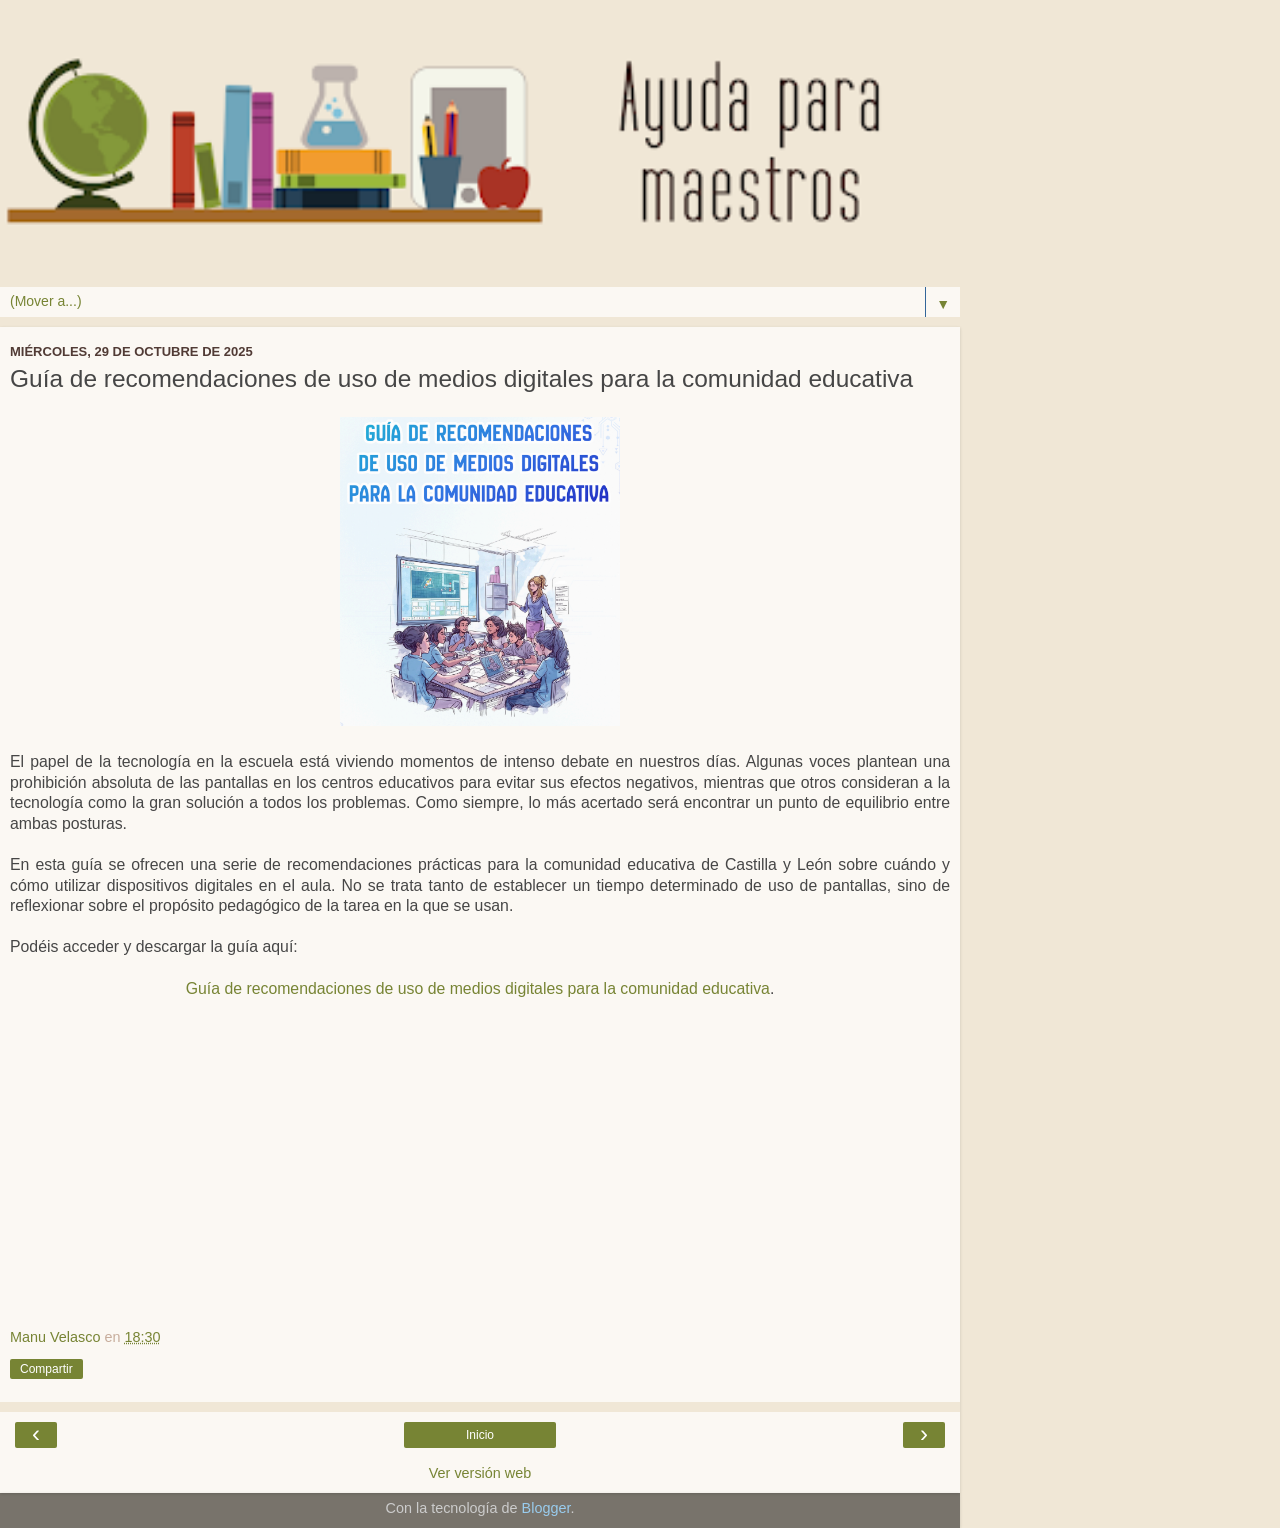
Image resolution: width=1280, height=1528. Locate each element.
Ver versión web (480, 1473)
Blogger (546, 1508)
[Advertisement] (480, 1176)
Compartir (46, 1369)
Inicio (480, 1435)
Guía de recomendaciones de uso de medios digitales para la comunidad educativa (478, 988)
